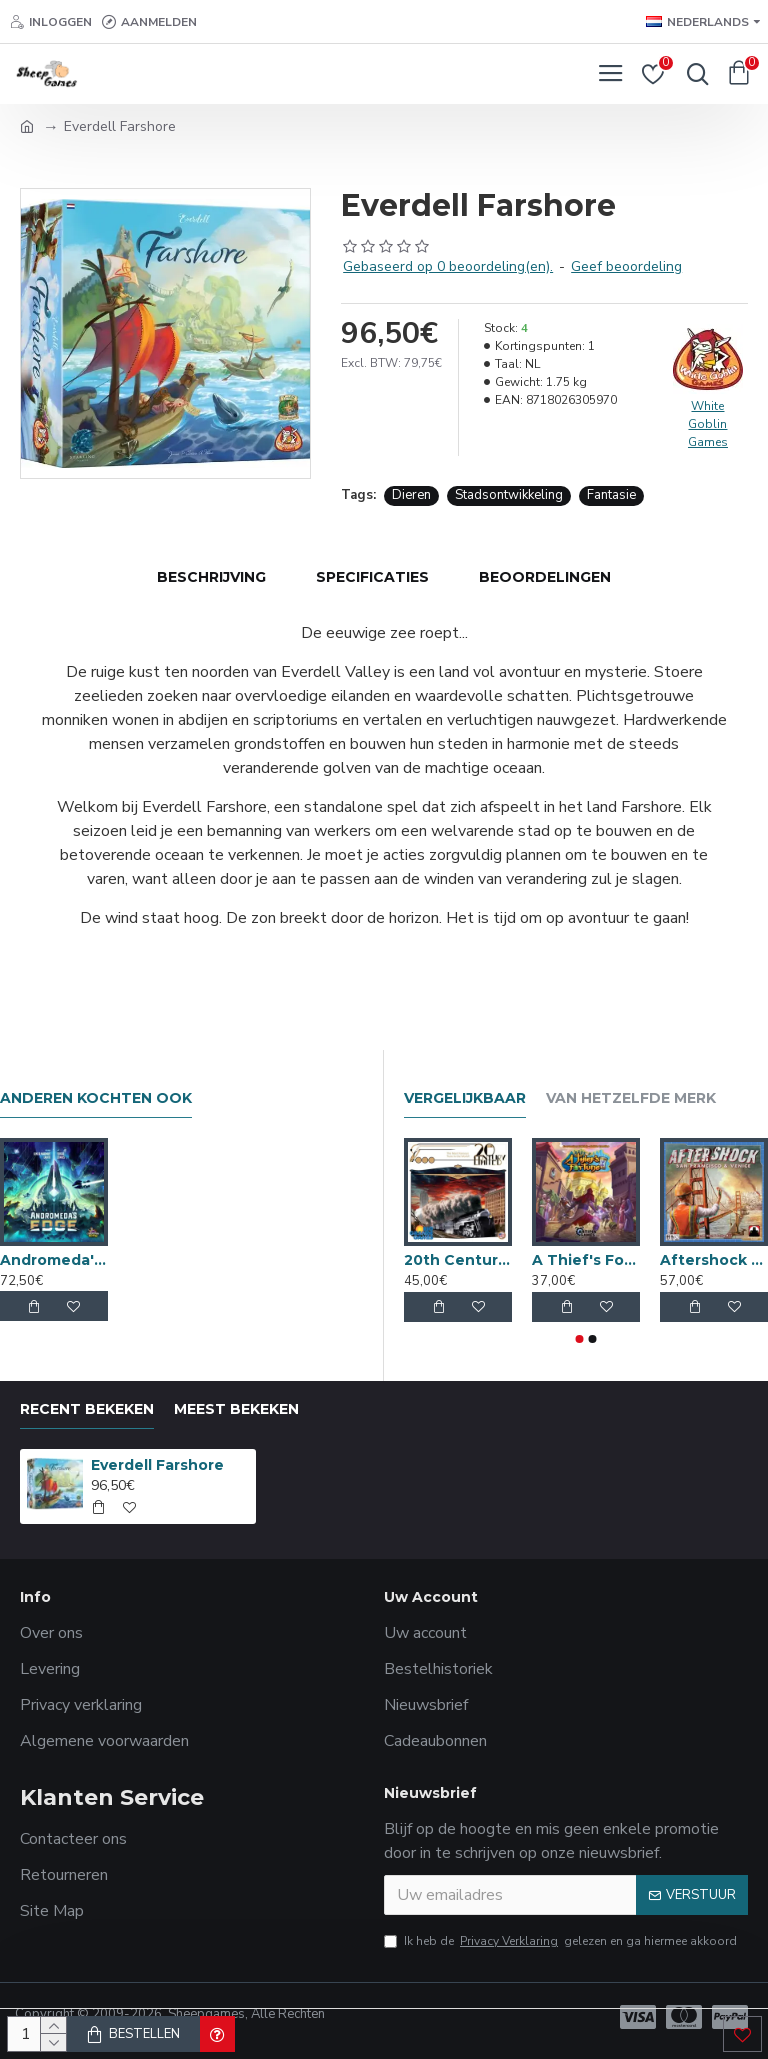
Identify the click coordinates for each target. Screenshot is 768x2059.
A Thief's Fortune (586, 1260)
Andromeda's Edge (54, 1260)
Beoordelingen (545, 577)
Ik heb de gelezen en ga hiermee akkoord (560, 1941)
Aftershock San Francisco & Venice (714, 1260)
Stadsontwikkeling (509, 495)
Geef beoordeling (626, 266)
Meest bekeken (236, 1409)
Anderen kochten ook (96, 1098)
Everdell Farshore (157, 1465)
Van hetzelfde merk (631, 1098)
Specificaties (372, 577)
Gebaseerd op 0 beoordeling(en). (448, 266)
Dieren (411, 495)
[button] (580, 1339)
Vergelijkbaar (465, 1098)
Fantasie (611, 495)
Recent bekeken (87, 1409)
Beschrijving (211, 577)
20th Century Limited (458, 1260)
